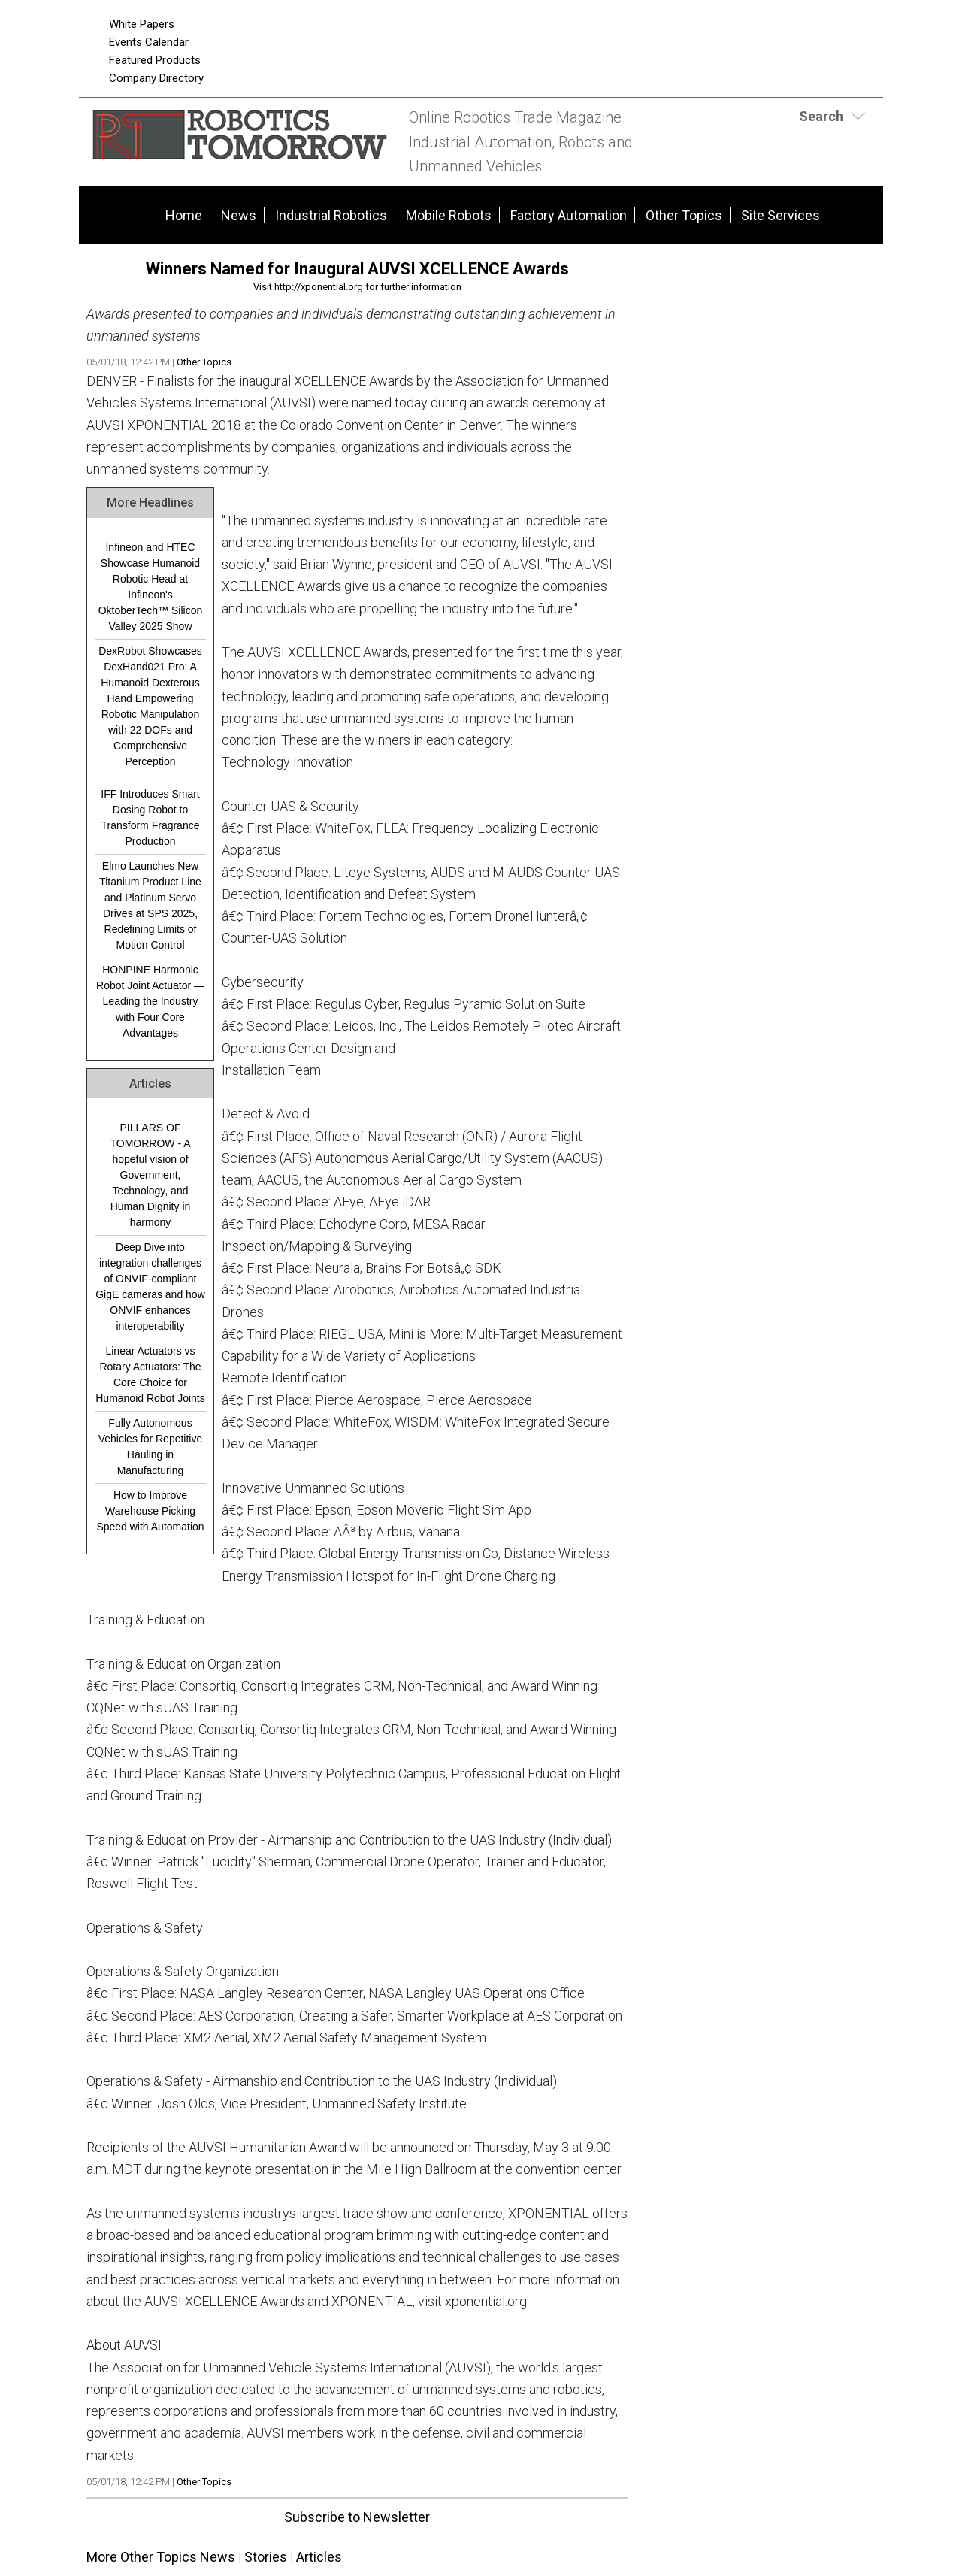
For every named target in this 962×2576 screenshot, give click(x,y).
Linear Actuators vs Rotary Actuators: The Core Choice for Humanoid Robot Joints (150, 1374)
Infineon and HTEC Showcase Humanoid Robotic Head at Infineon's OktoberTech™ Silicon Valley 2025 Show (150, 586)
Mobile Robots (449, 215)
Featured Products (155, 60)
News (238, 215)
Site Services (780, 215)
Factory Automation (568, 215)
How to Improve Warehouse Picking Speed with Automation (150, 1511)
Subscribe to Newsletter (357, 2517)
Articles (319, 2557)
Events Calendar (149, 42)
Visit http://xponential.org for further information (357, 286)
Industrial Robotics (331, 215)
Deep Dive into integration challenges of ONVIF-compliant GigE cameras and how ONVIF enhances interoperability (150, 1286)
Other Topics (684, 215)
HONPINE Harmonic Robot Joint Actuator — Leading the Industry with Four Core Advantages (150, 1001)
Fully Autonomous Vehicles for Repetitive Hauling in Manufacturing (150, 1446)
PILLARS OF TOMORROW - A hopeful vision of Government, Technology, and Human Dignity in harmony (150, 1175)
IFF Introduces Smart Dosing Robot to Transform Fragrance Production (150, 817)
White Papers (141, 24)
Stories (265, 2557)
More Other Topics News (160, 2557)
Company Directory (156, 78)
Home (183, 215)
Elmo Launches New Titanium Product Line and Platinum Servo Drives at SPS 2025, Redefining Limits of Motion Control (150, 905)
